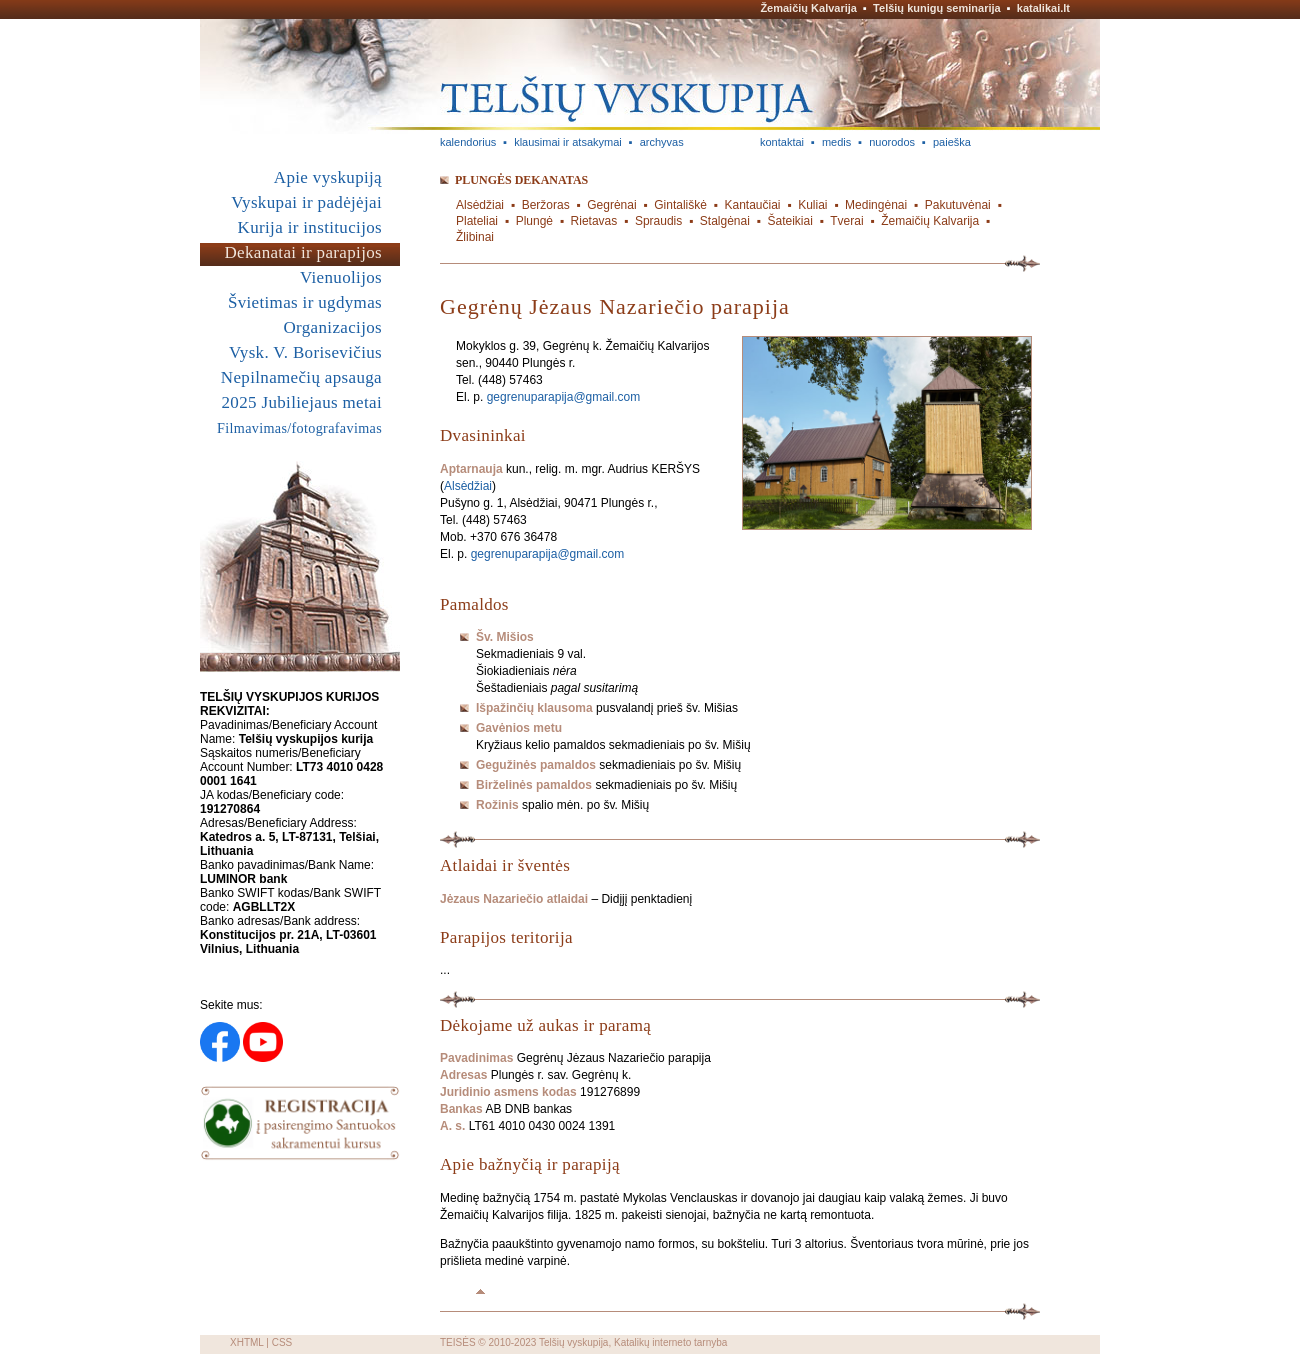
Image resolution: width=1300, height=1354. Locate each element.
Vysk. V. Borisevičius (305, 352)
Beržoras (546, 205)
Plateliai (477, 221)
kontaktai (782, 142)
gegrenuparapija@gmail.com (564, 397)
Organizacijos (332, 327)
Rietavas (594, 221)
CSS (282, 1342)
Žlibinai (475, 237)
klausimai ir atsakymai (568, 142)
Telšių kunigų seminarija (937, 8)
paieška (952, 142)
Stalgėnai (725, 221)
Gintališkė (680, 205)
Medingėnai (876, 205)
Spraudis (658, 221)
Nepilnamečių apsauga (301, 377)
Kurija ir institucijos (310, 227)
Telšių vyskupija (573, 1342)
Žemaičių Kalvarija (808, 8)
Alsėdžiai (480, 205)
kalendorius (468, 142)
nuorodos (892, 142)
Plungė (534, 221)
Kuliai (812, 205)
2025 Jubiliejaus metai (302, 402)
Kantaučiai (753, 205)
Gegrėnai (611, 205)
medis (836, 142)
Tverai (846, 221)
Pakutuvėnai (958, 205)
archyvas (662, 142)
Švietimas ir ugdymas (305, 302)
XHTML (247, 1342)
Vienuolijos (341, 277)
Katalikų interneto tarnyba (670, 1342)
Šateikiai (789, 221)
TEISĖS (458, 1342)
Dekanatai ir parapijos (303, 252)
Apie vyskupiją (328, 177)
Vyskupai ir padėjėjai (306, 202)
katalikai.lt (1043, 8)
